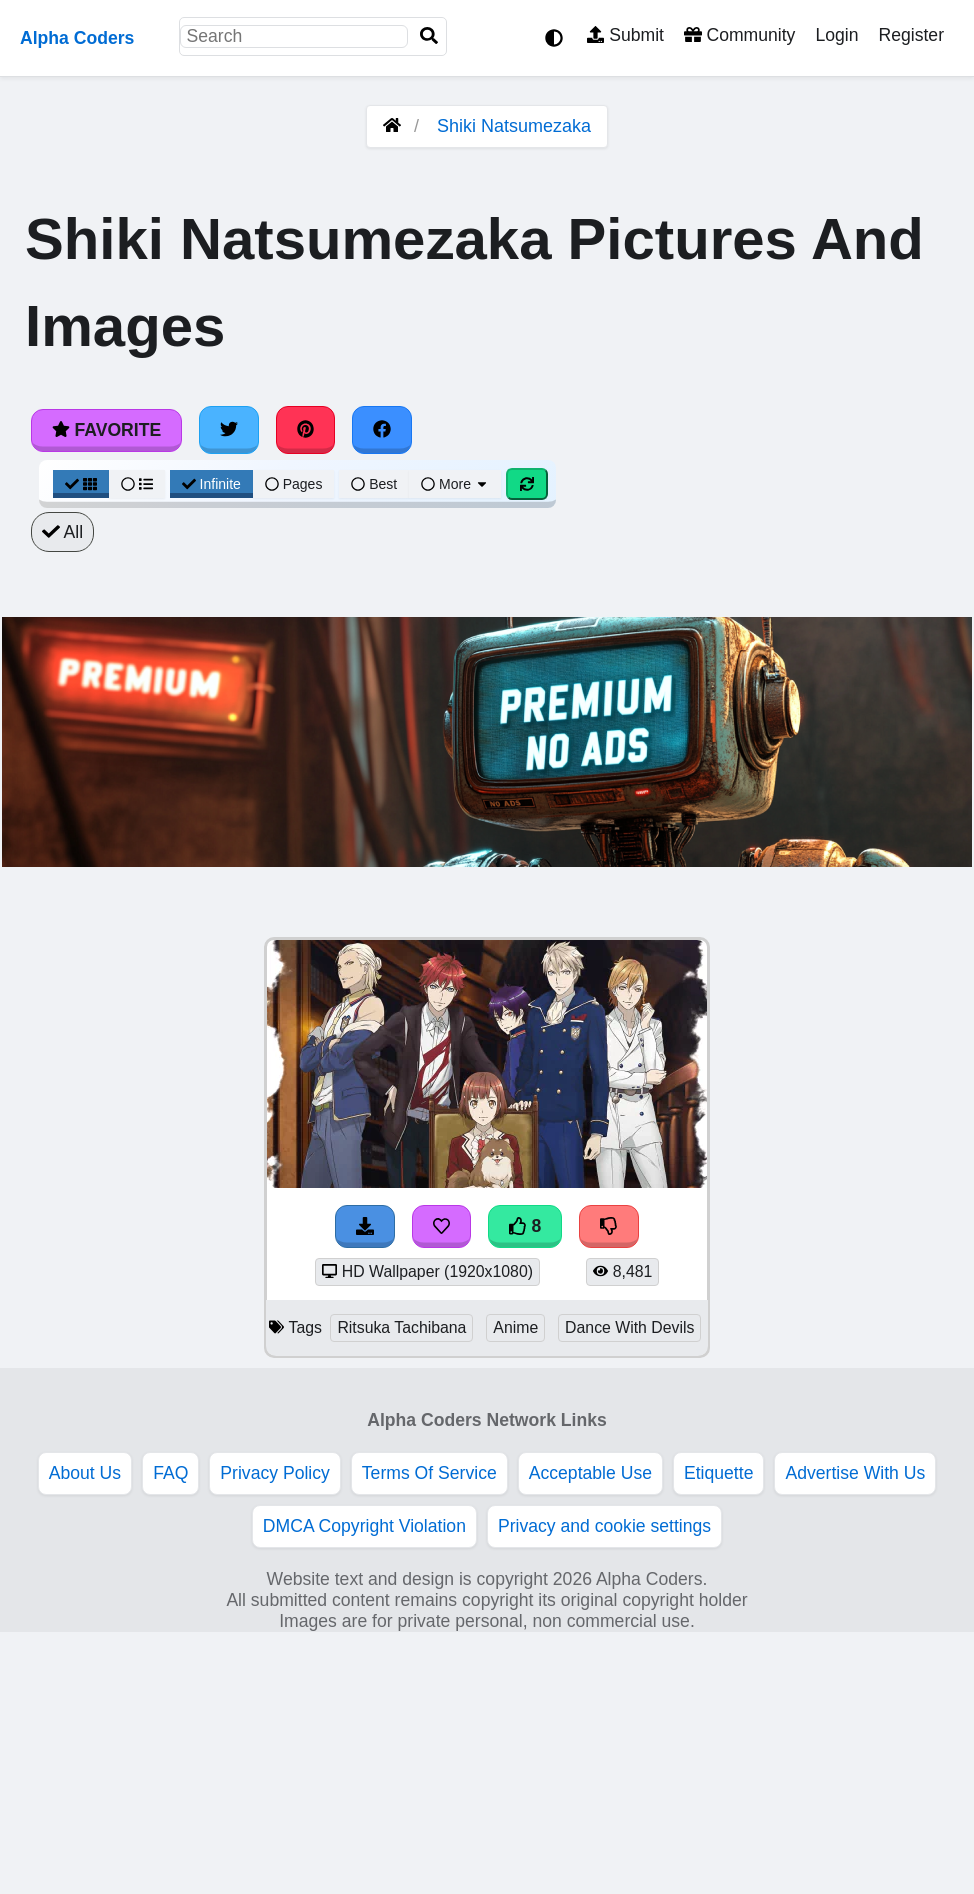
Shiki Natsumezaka (514, 126)
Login (836, 35)
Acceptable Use (590, 1473)
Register (911, 35)
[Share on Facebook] (382, 430)
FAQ (170, 1473)
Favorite (106, 430)
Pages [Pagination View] (294, 484)
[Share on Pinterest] (306, 430)
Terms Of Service (429, 1473)
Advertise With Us (855, 1473)
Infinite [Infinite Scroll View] (211, 484)
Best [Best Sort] (374, 484)
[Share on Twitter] (229, 430)
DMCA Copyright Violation (364, 1526)
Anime (515, 1327)
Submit (625, 35)
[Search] (429, 36)
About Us (85, 1473)
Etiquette (718, 1473)
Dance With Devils (629, 1327)
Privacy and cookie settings (604, 1526)
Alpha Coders (77, 38)
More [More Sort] (455, 484)
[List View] (137, 484)
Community (739, 35)
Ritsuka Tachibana (401, 1327)
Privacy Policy (275, 1473)
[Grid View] (81, 484)
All (62, 532)
